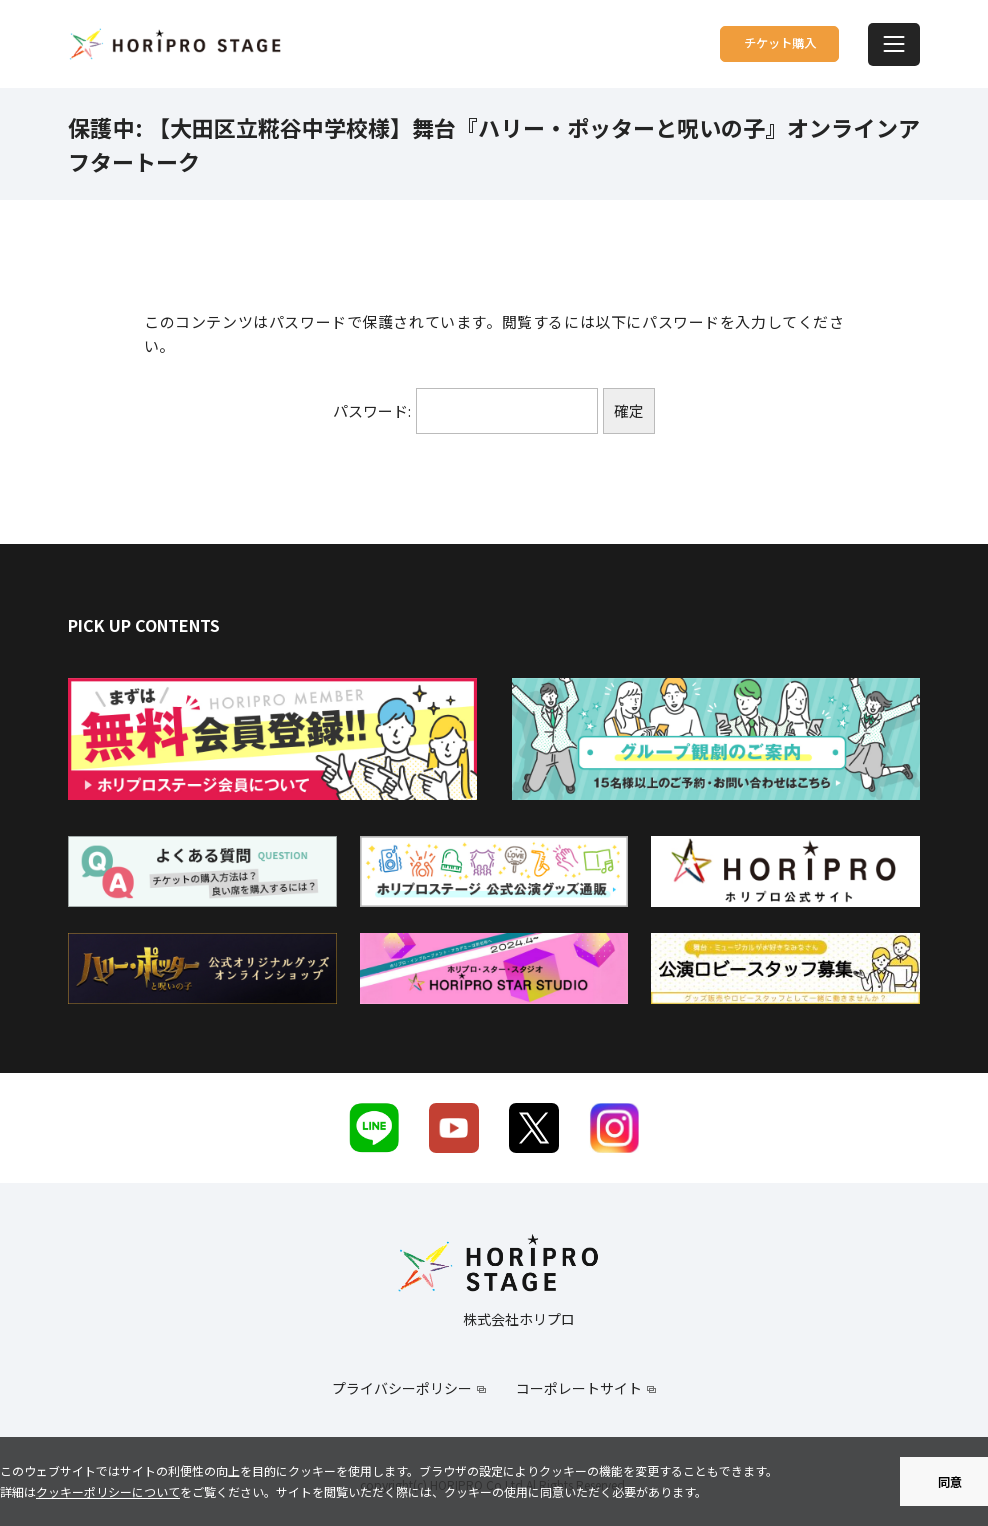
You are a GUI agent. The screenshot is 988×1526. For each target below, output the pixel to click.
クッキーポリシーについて (108, 1491)
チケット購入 (743, 43)
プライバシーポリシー (402, 1388)
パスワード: (465, 411)
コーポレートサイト (579, 1388)
